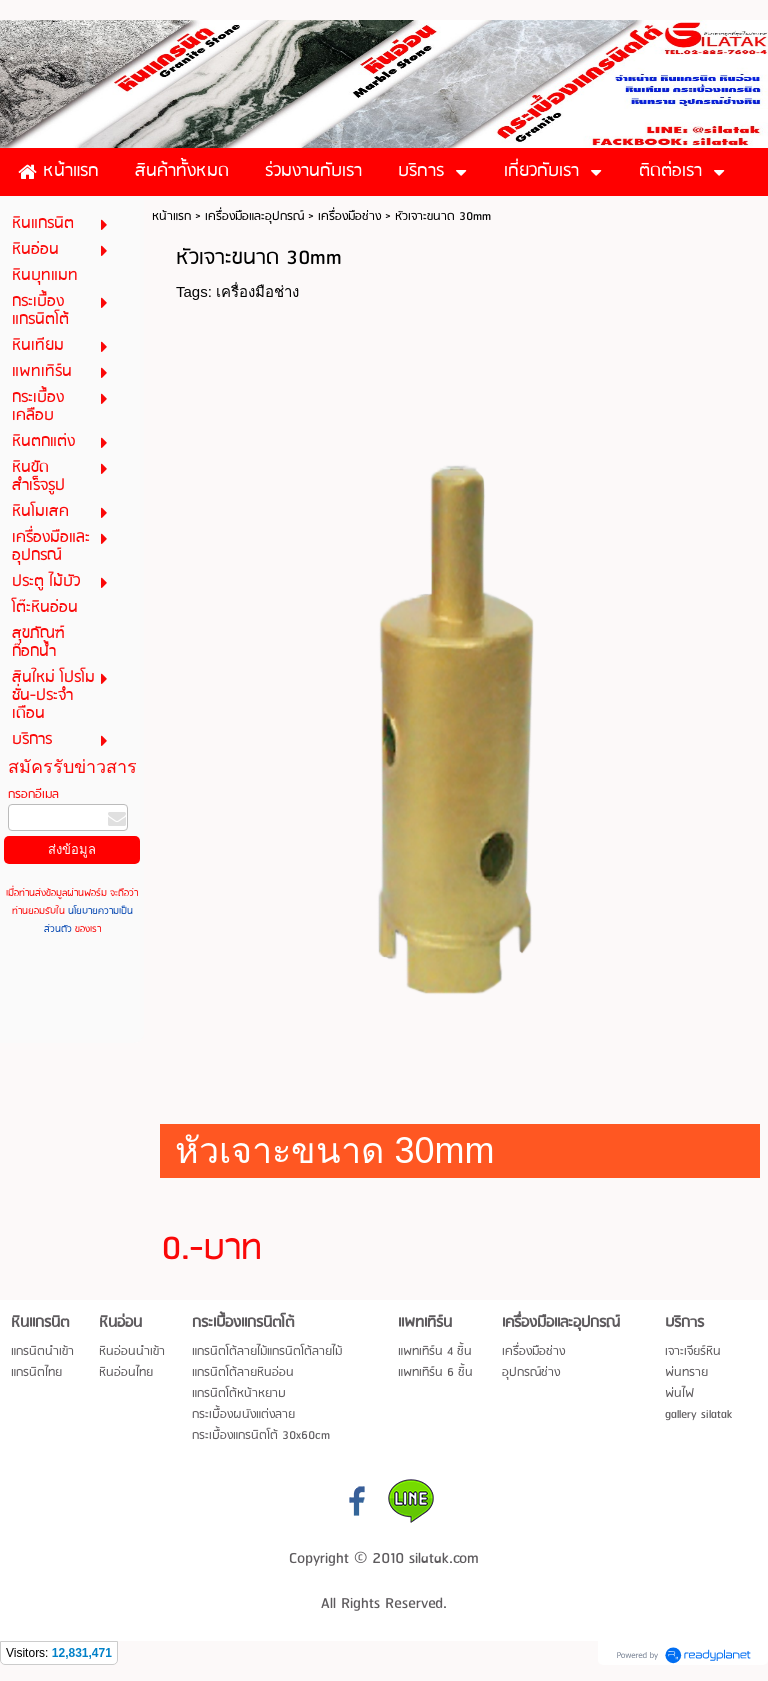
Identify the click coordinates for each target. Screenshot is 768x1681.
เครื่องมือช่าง (349, 216)
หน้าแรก (171, 216)
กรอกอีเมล (33, 794)
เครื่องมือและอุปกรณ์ (254, 216)
